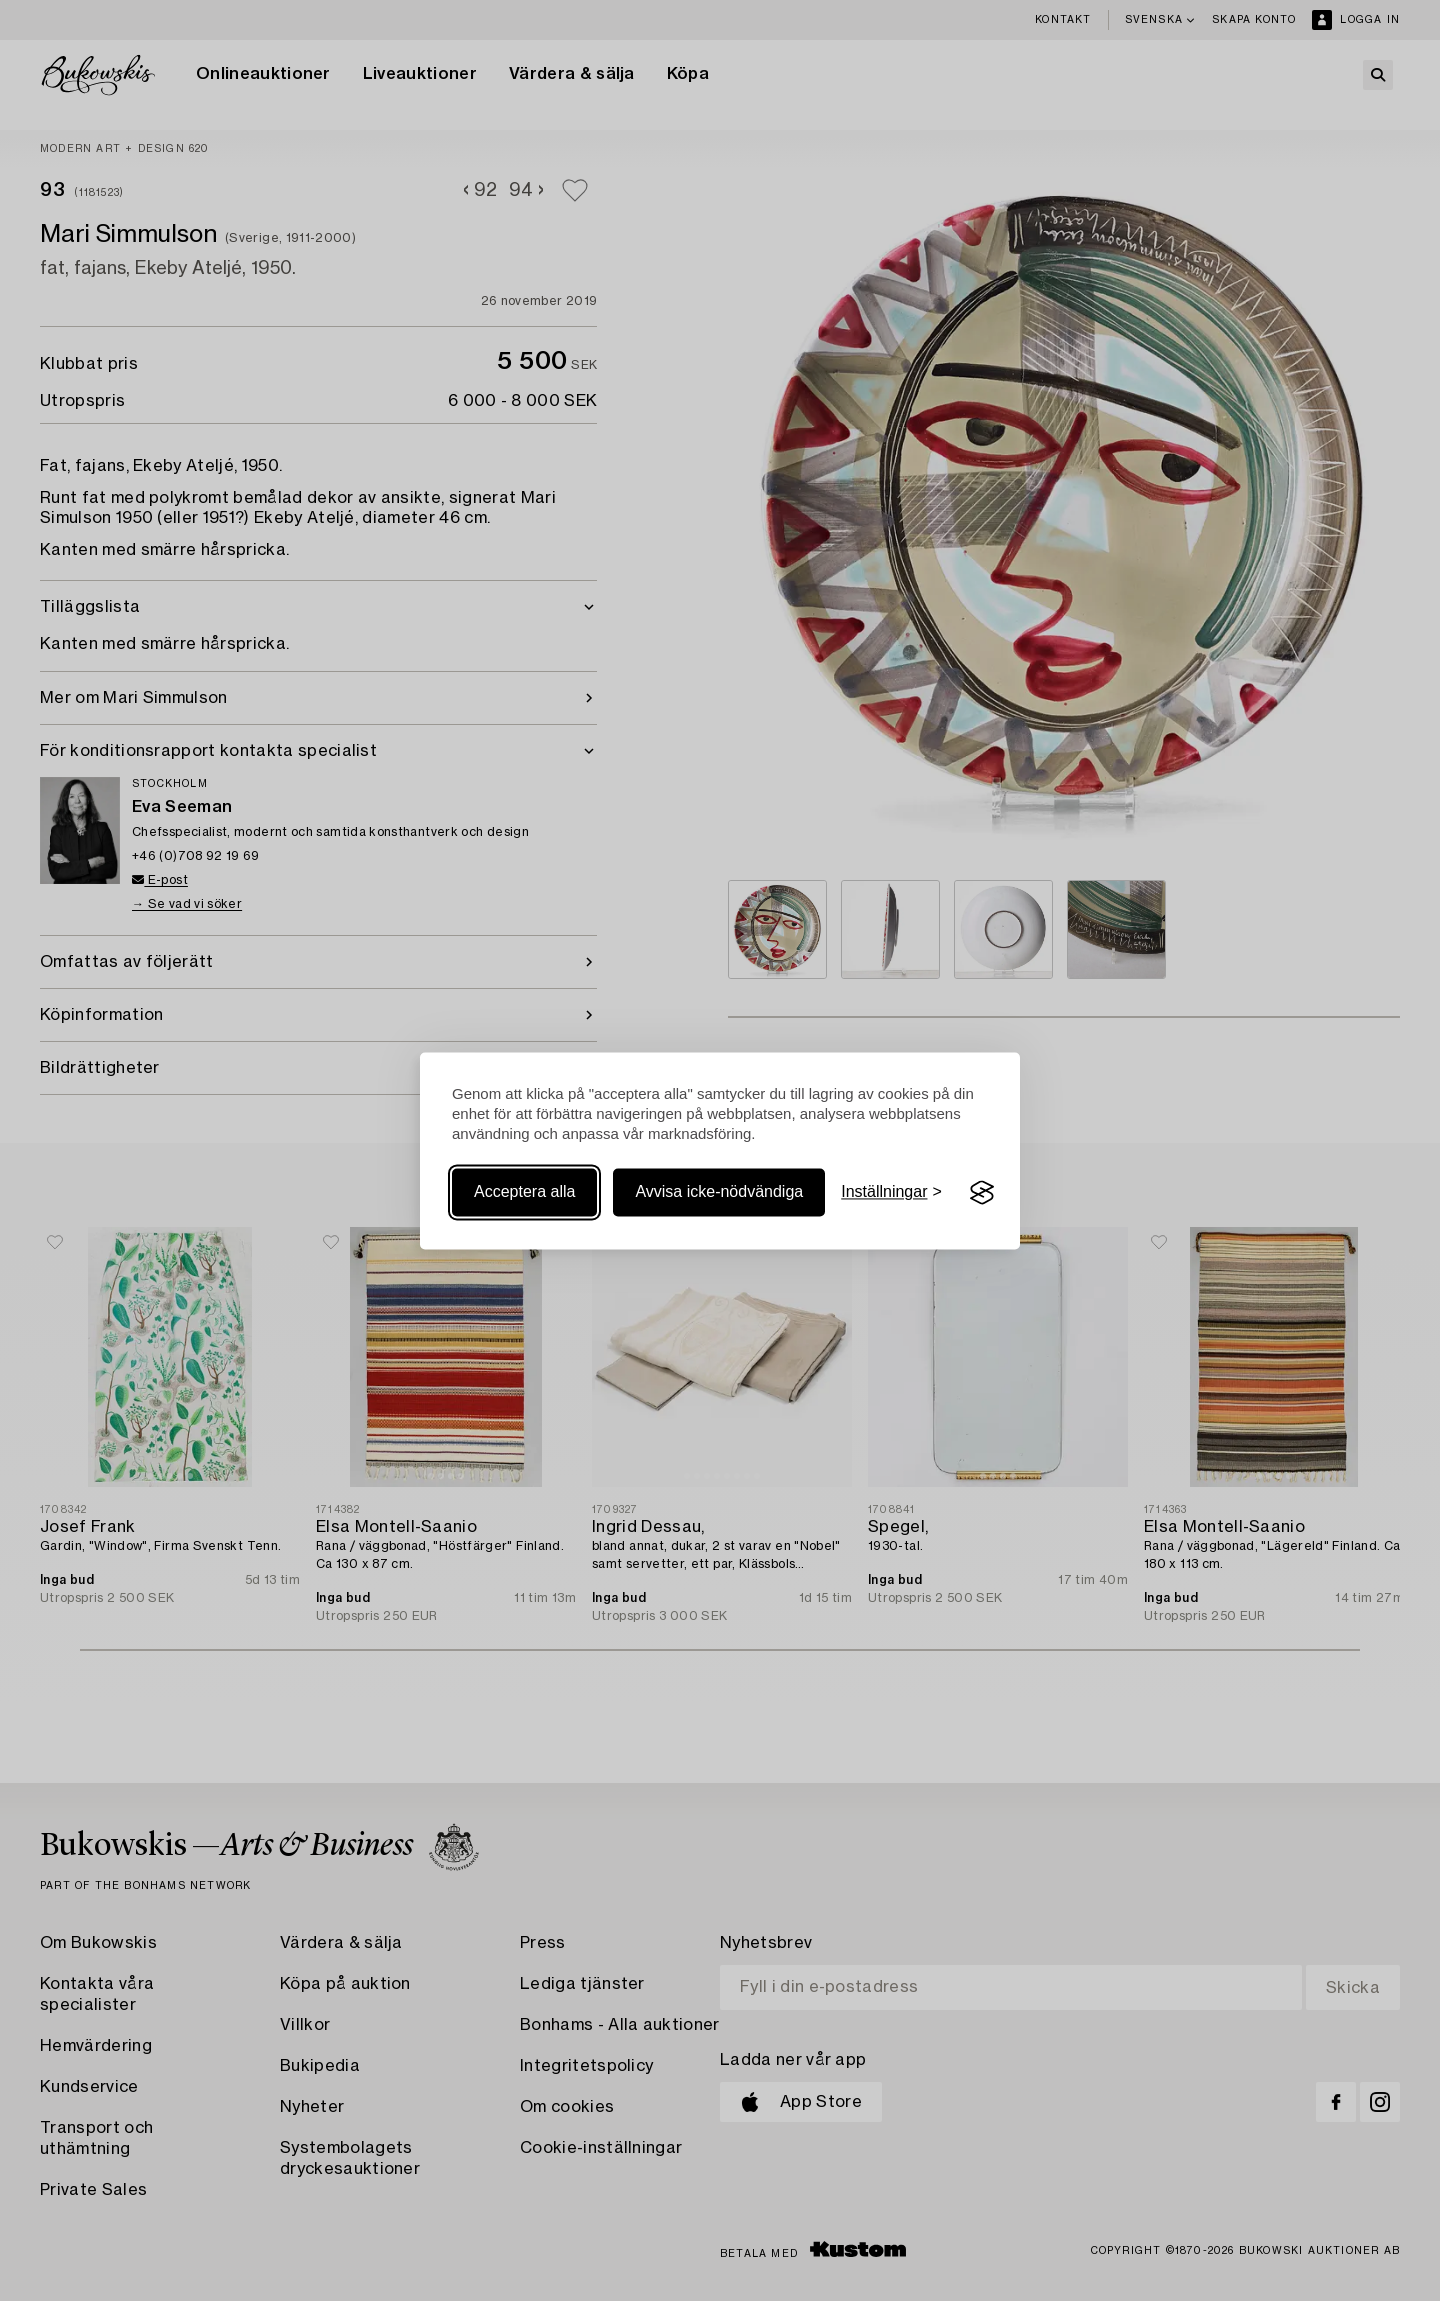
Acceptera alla (524, 1192)
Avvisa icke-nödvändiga (719, 1192)
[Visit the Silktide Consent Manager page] (982, 1193)
